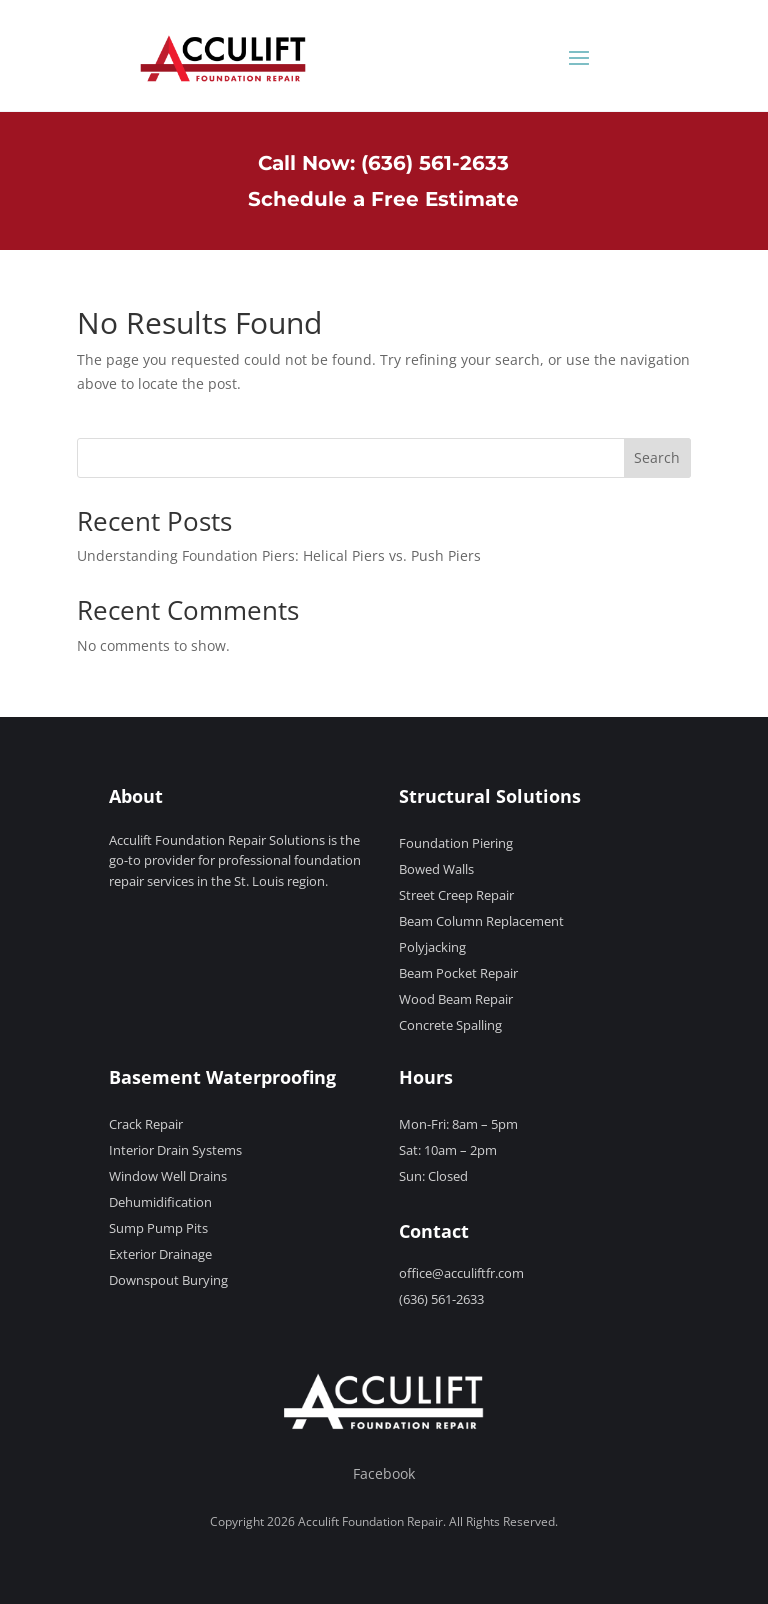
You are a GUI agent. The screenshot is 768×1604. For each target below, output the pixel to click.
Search (657, 457)
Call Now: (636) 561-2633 (383, 163)
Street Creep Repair (456, 895)
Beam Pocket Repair (458, 973)
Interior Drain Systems (175, 1150)
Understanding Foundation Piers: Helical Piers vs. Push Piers (279, 555)
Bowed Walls (436, 869)
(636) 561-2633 (441, 1299)
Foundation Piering (456, 843)
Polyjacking (432, 947)
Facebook (384, 1473)
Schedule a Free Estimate (383, 199)
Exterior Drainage (160, 1254)
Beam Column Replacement (481, 921)
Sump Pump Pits (158, 1228)
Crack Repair (146, 1124)
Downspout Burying (168, 1280)
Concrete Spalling (450, 1025)
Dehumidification (160, 1202)
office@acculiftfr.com (461, 1273)
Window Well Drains (168, 1176)
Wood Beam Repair (456, 999)
